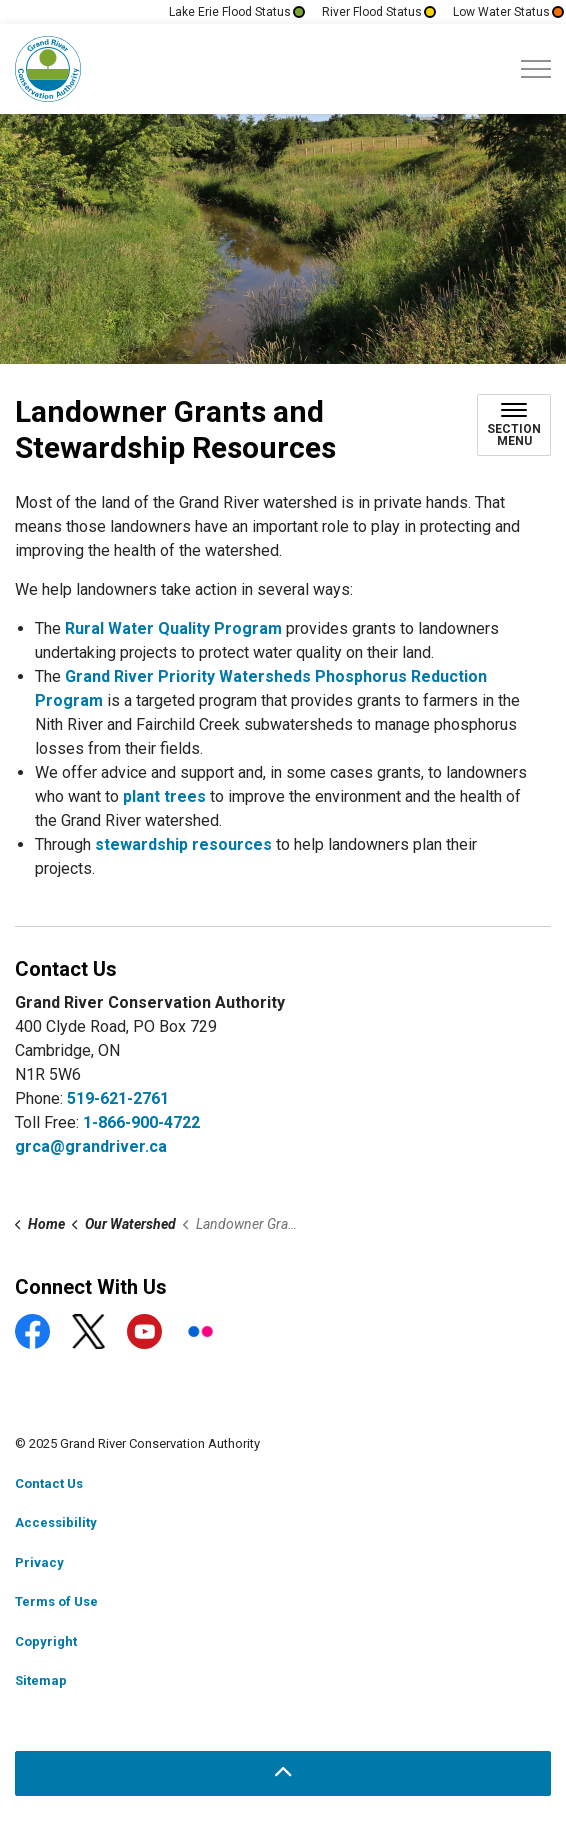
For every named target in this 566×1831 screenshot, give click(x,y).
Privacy (39, 1562)
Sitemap (41, 1680)
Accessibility (56, 1522)
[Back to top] (283, 1773)
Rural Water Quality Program (173, 628)
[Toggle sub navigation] (514, 425)
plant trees (164, 796)
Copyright (46, 1641)
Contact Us (49, 1483)
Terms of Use (56, 1601)
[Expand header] (536, 69)
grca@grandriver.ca (91, 1146)
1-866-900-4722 (141, 1122)
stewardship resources (183, 844)
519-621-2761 (118, 1098)
